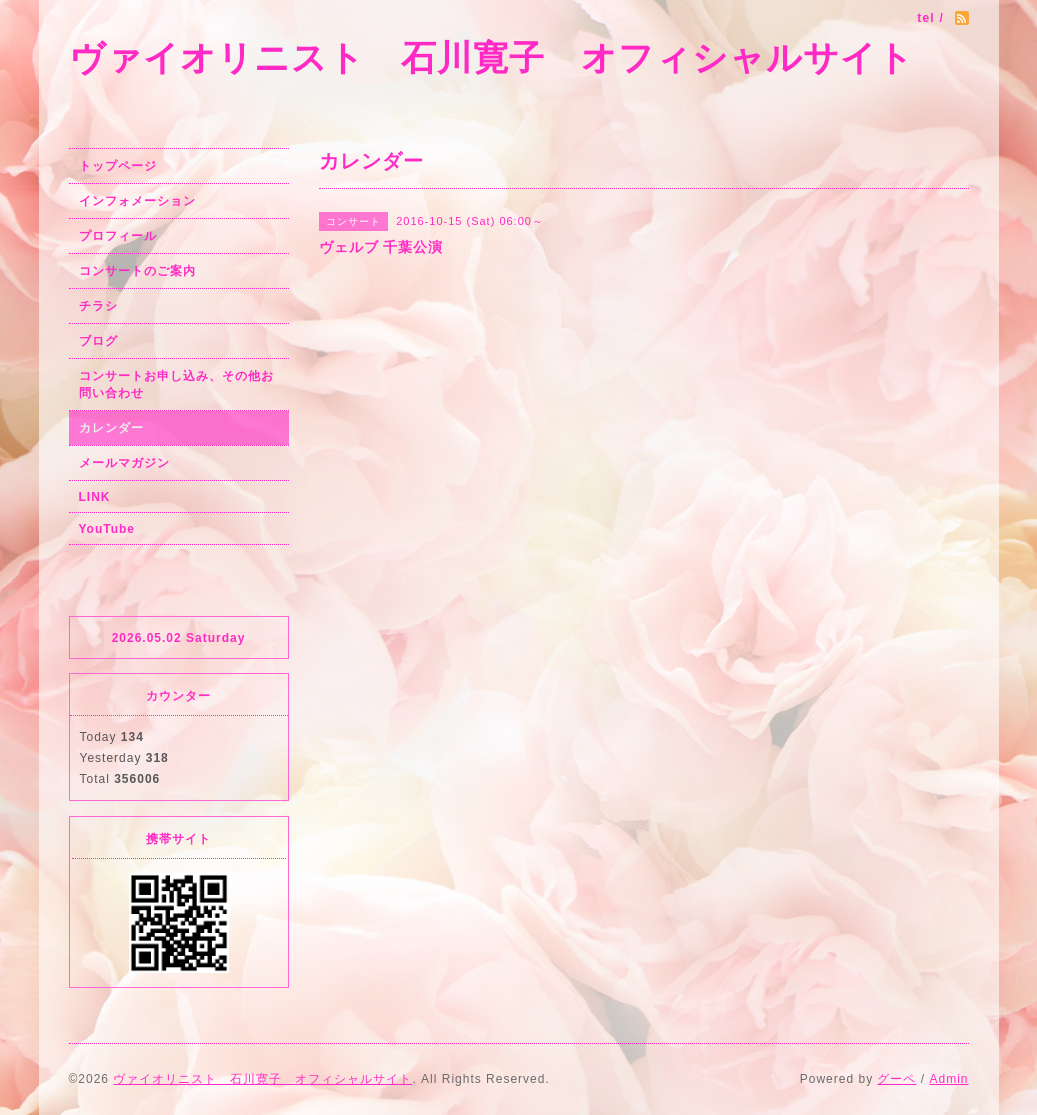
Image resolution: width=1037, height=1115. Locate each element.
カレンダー (111, 428)
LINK (95, 497)
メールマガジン (124, 463)
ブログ (98, 341)
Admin (948, 1079)
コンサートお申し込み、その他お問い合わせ (176, 384)
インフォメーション (137, 201)
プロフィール (118, 236)
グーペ (896, 1079)
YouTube (107, 529)
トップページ (118, 166)
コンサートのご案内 (137, 271)
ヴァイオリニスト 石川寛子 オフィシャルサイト (491, 57)
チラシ (98, 306)
